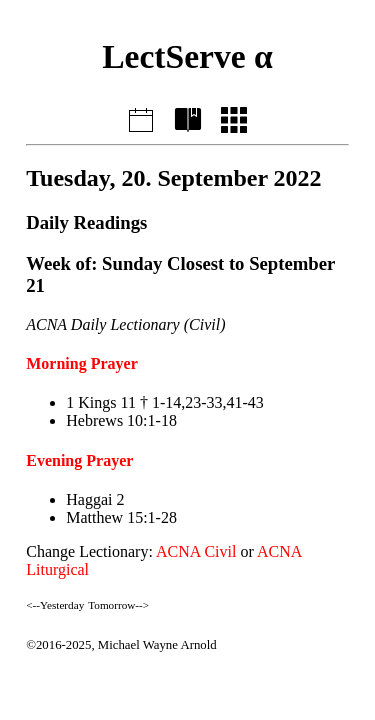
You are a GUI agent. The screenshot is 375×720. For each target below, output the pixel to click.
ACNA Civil (196, 551)
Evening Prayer (79, 460)
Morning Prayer (82, 363)
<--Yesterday (55, 605)
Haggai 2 (95, 499)
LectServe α (187, 56)
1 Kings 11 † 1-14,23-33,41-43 (165, 402)
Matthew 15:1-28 (121, 517)
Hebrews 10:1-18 (121, 420)
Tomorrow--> (118, 605)
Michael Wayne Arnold (157, 645)
